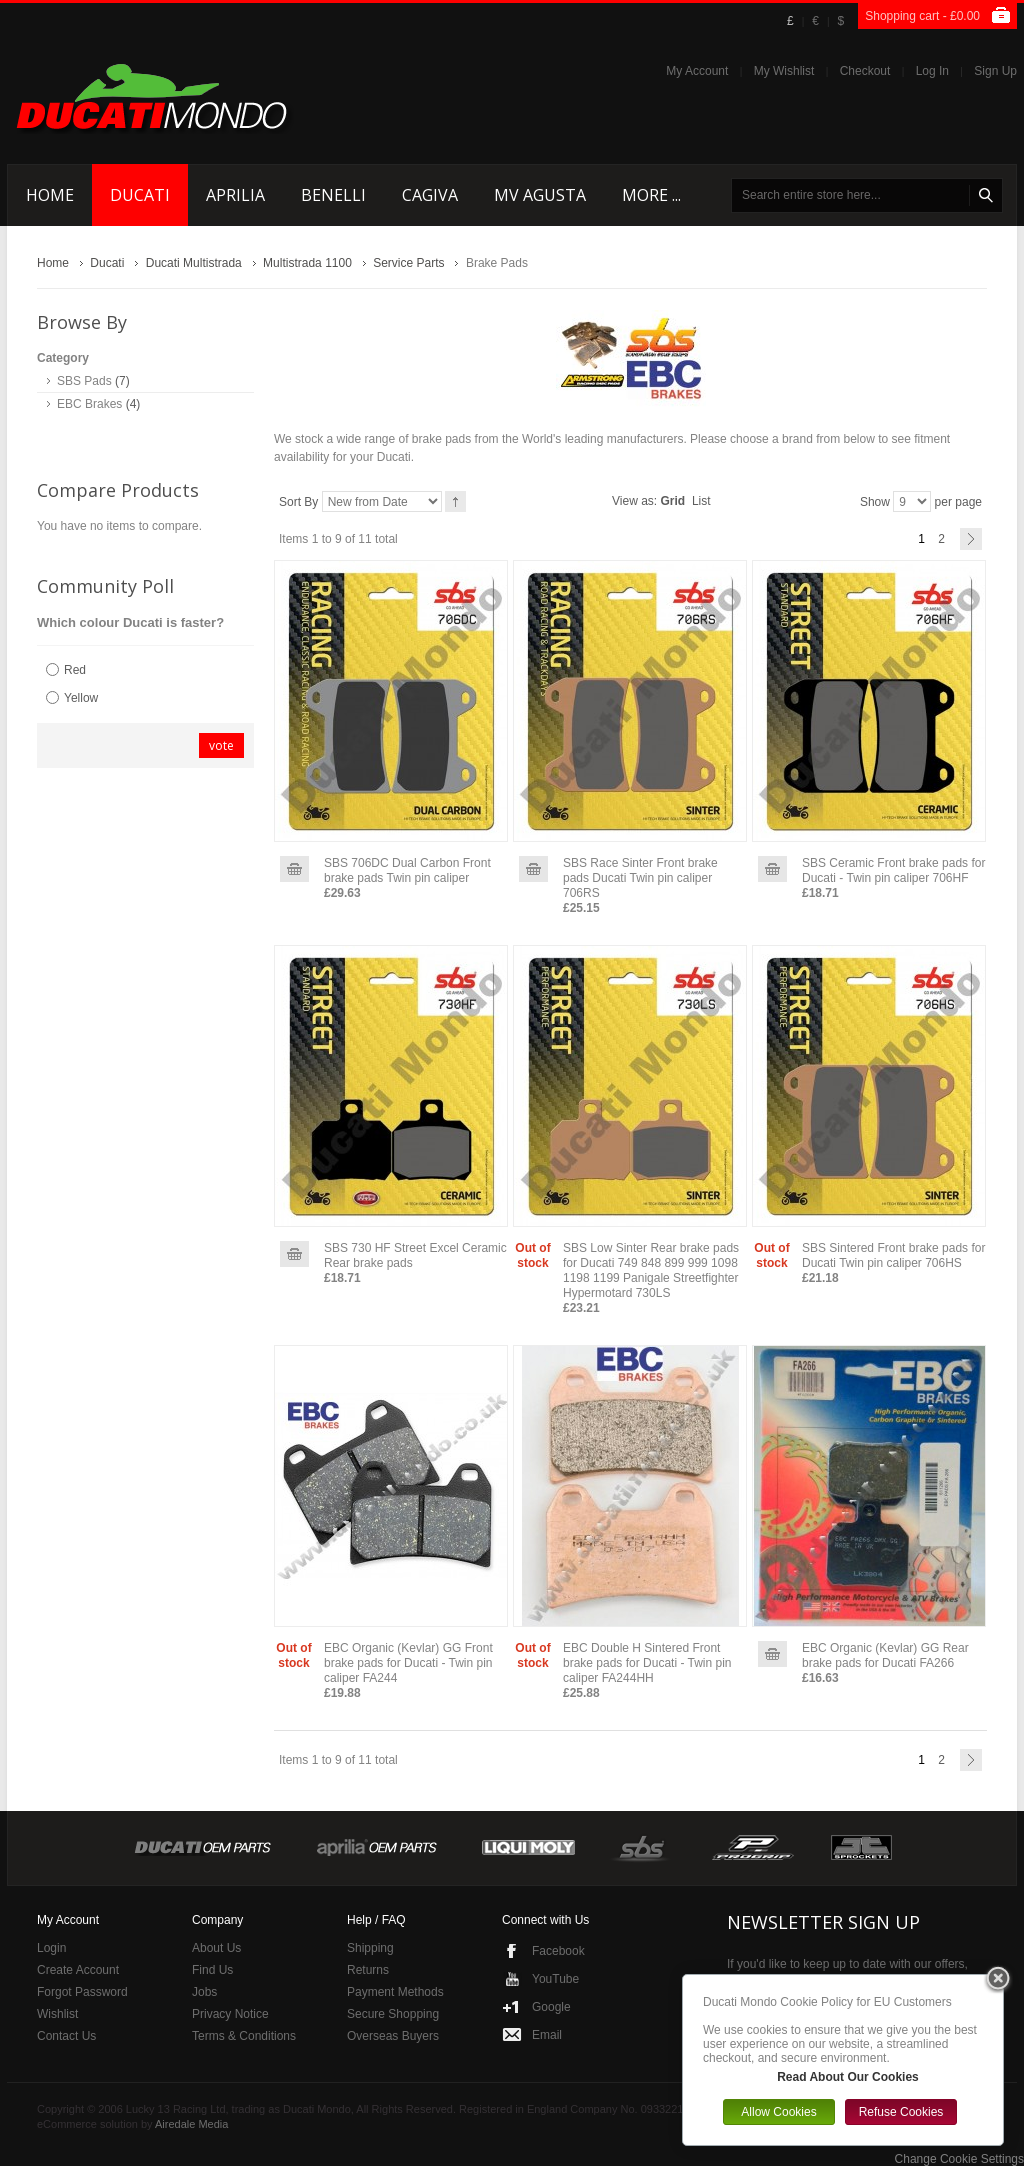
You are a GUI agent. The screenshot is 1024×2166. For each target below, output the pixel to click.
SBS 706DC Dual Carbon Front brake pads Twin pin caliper (407, 870)
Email (547, 2035)
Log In (932, 71)
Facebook (558, 1951)
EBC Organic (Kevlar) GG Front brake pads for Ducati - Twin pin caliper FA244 (408, 1663)
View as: (634, 501)
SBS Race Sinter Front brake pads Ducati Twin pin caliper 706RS (640, 878)
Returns (368, 1970)
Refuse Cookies (901, 2112)
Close (998, 1980)
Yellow (81, 698)
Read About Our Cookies (848, 2077)
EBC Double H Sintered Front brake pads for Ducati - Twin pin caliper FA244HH (647, 1663)
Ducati (107, 263)
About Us (216, 1948)
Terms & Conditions (244, 2036)
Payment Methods (395, 1992)
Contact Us (66, 2036)
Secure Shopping (393, 2014)
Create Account (78, 1970)
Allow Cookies (778, 2112)
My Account (697, 71)
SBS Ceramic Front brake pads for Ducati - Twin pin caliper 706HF (893, 870)
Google (551, 2007)
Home (53, 263)
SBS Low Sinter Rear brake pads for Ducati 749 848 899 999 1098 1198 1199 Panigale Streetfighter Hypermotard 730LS (651, 1270)
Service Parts (408, 263)
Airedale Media (191, 2124)
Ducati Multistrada (194, 263)
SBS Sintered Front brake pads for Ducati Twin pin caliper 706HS (893, 1255)
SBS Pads (84, 381)
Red (75, 670)
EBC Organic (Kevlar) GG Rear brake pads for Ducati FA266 (885, 1655)
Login (51, 1948)
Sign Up (995, 71)
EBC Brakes (89, 404)
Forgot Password (82, 1992)
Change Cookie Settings (959, 2159)
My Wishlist (784, 71)
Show (875, 502)
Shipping (370, 1948)
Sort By (298, 502)
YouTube (555, 1979)
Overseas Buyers (393, 2036)
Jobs (204, 1992)
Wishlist (57, 2014)
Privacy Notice (230, 2014)
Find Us (212, 1970)
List (701, 501)
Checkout (865, 71)
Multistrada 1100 (307, 263)
